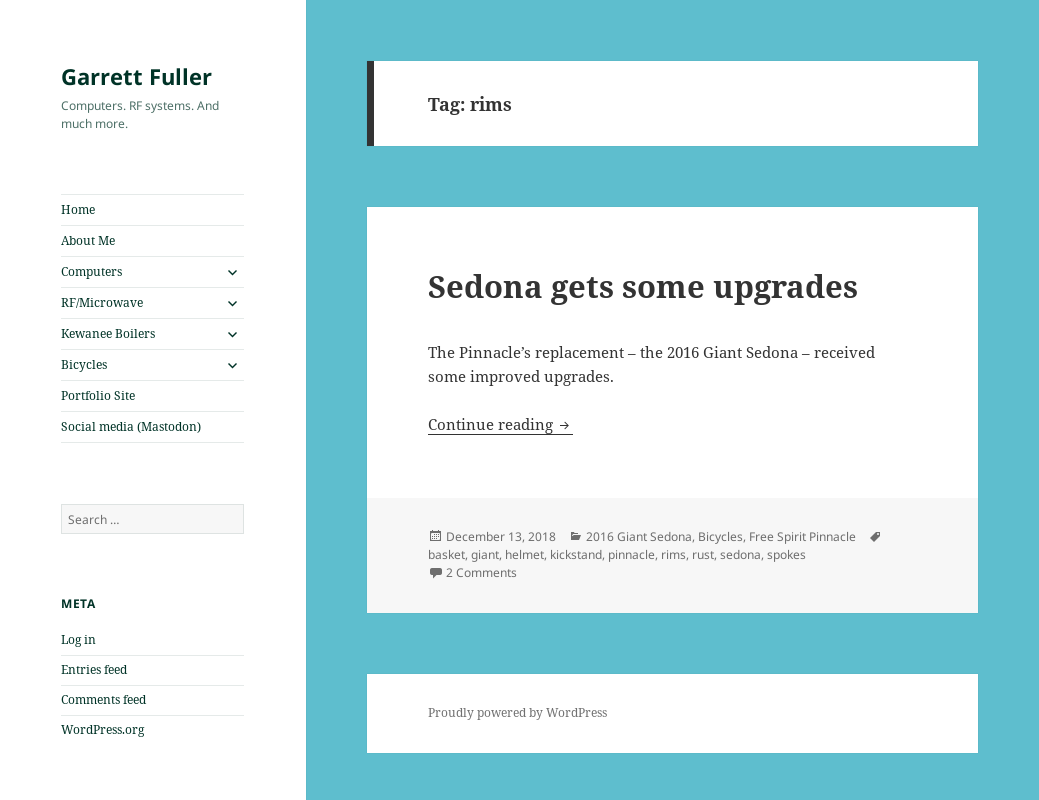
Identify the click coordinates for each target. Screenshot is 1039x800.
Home (78, 209)
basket (446, 554)
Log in (78, 639)
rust (703, 554)
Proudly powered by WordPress (517, 712)
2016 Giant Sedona (639, 536)
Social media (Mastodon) (131, 426)
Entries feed (94, 669)
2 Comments (481, 572)
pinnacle (631, 554)
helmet (524, 554)
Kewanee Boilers (108, 333)
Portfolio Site (98, 395)
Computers (91, 271)
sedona (740, 554)
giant (485, 554)
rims (673, 554)
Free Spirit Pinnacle (802, 536)
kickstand (576, 554)
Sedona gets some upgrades (643, 286)
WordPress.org (102, 729)
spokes (786, 554)
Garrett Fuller (136, 76)
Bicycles (84, 364)
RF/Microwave (102, 302)
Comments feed (103, 699)
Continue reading (500, 424)
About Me (88, 240)
